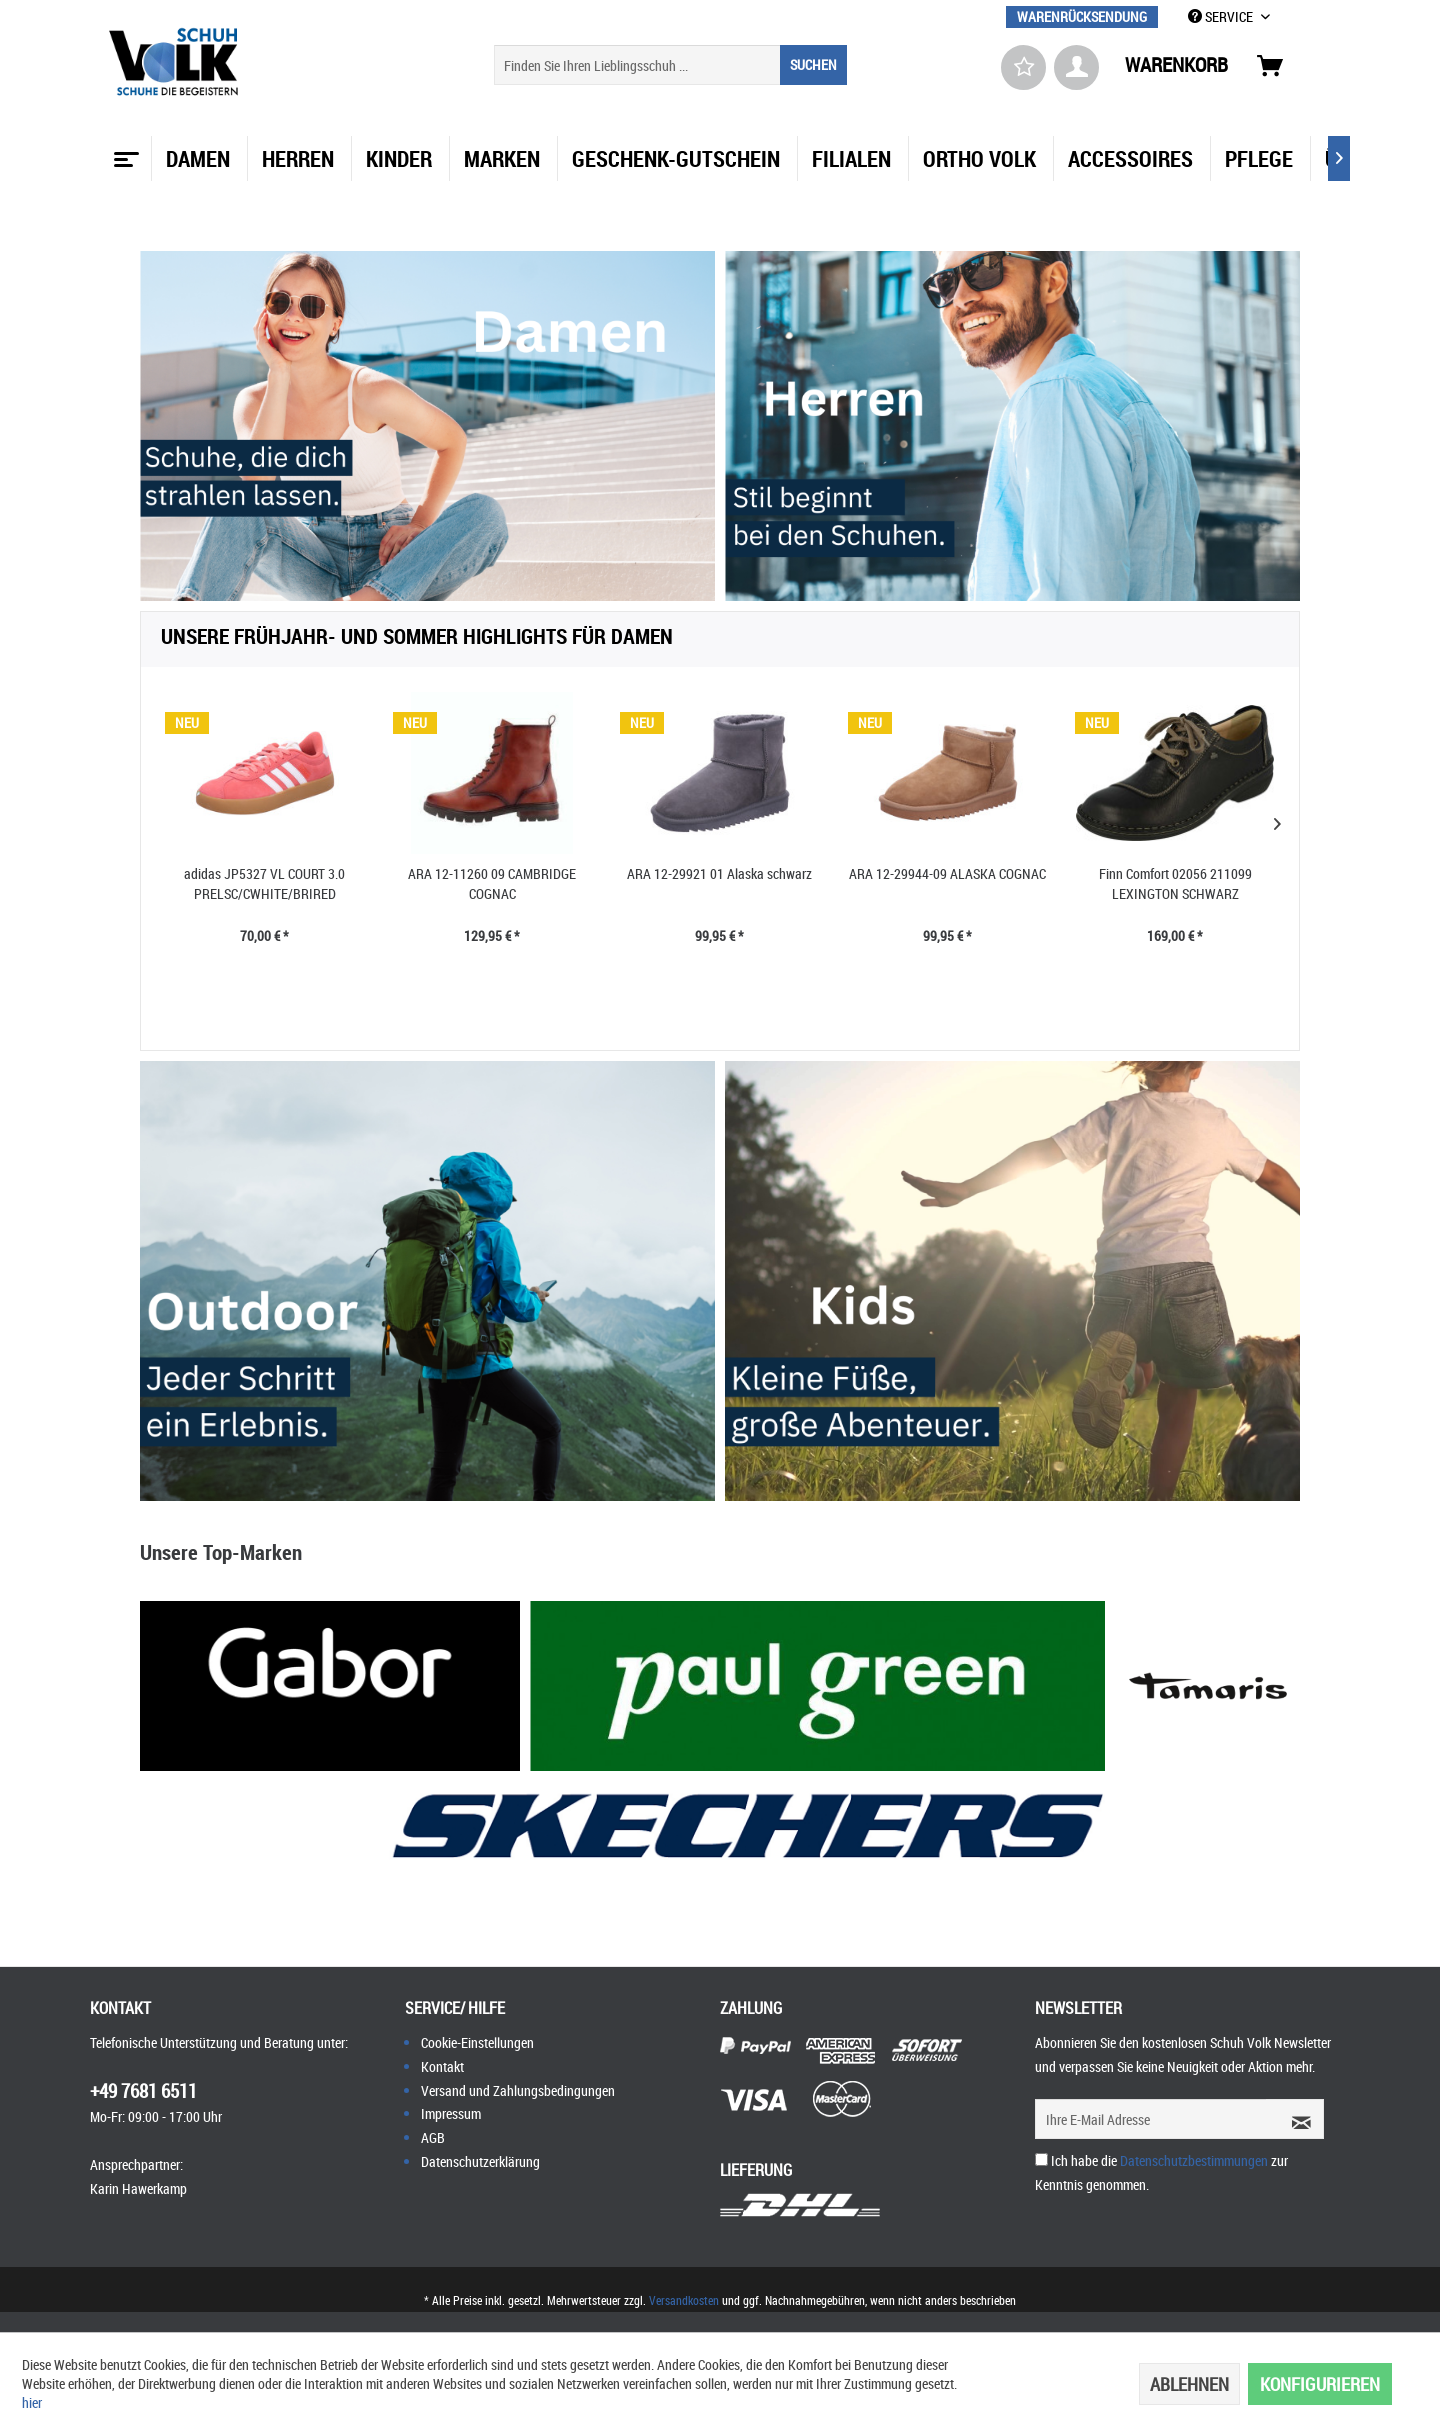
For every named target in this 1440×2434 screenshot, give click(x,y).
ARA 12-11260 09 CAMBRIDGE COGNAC (492, 883)
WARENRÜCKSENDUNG (1082, 16)
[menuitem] (1082, 16)
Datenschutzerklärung (480, 2161)
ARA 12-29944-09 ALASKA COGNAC (947, 873)
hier (32, 2402)
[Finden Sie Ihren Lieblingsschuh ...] (670, 65)
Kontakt (442, 2066)
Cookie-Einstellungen (477, 2042)
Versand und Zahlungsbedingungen (518, 2090)
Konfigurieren (1320, 2384)
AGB (433, 2137)
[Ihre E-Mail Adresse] (1151, 2119)
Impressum (451, 2113)
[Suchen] (813, 65)
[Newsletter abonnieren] (1295, 2119)
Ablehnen (1189, 2384)
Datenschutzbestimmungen (1194, 2160)
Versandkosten (684, 2300)
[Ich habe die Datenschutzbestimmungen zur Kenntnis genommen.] (1041, 2159)
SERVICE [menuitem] (1222, 16)
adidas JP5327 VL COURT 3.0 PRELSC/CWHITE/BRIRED (264, 883)
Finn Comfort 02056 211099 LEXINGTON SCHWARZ (1175, 883)
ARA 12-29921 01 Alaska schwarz (719, 873)
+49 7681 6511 (143, 2091)
